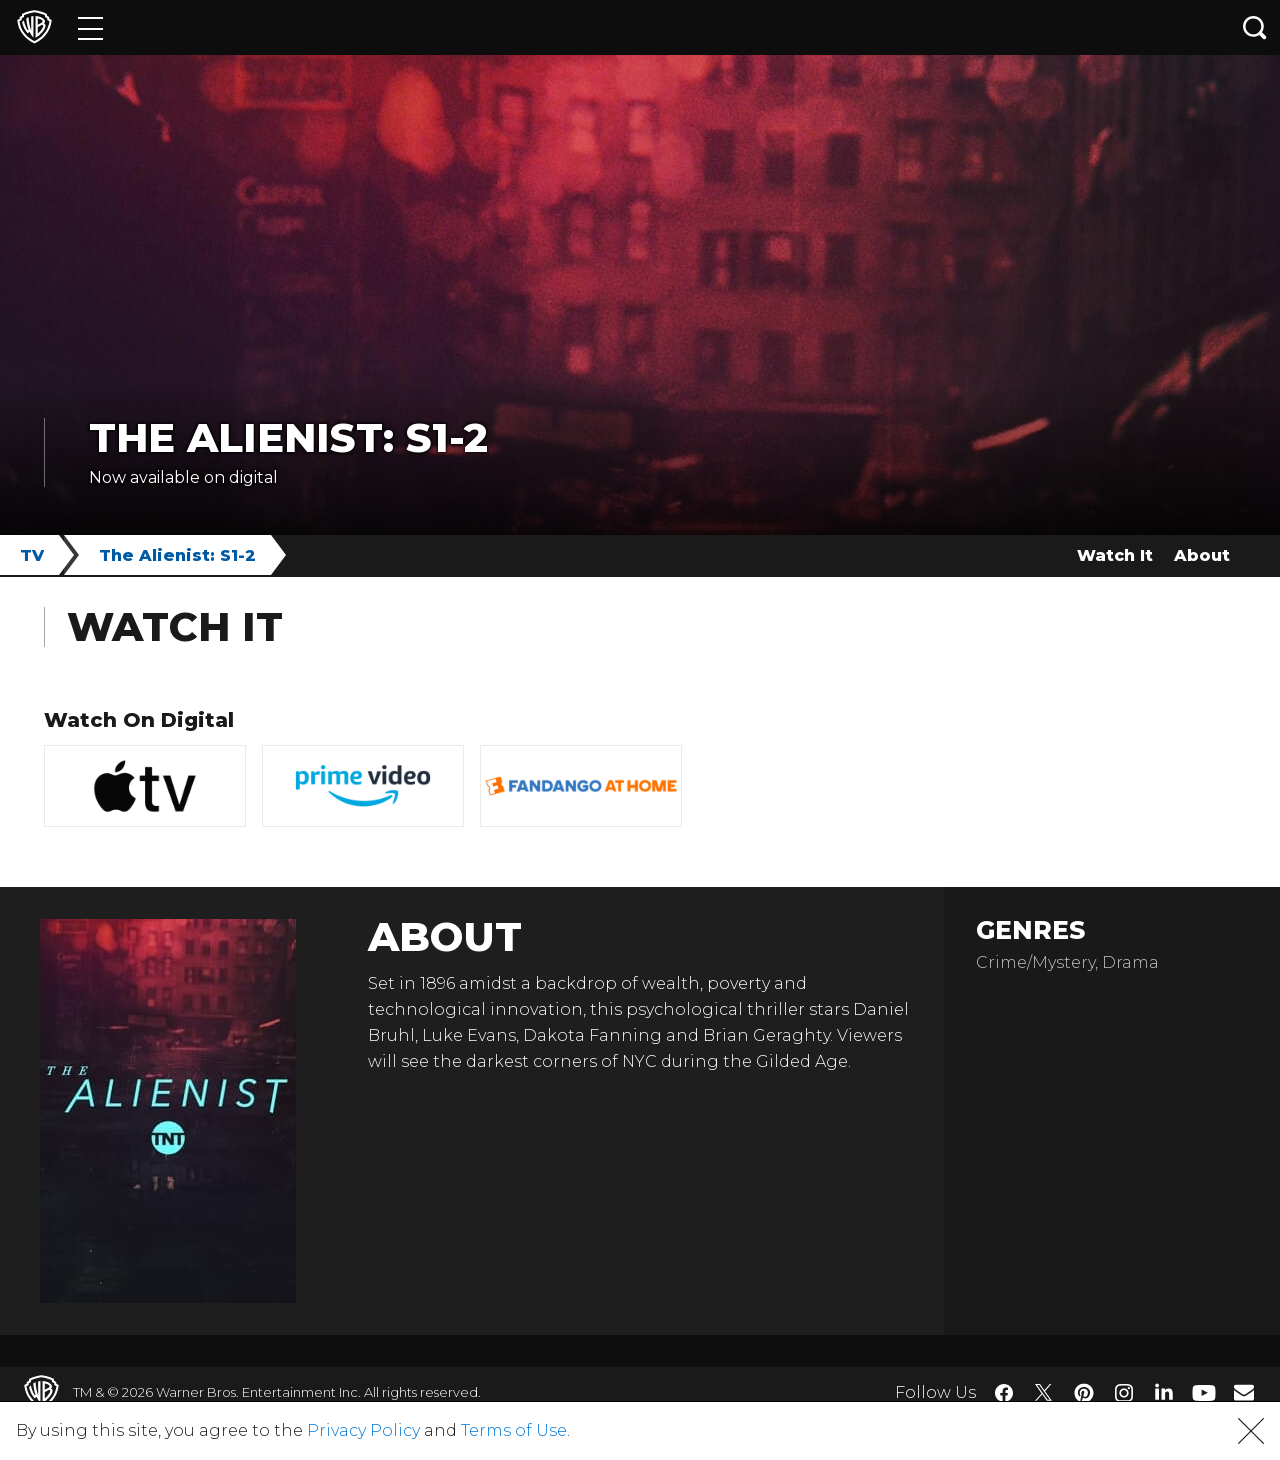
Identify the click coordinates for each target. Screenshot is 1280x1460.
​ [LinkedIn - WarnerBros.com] (1164, 1391)
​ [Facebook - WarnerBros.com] (1004, 1393)
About (1202, 555)
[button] (1251, 1431)
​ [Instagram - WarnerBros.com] (1124, 1393)
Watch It (1115, 555)
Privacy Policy (363, 1430)
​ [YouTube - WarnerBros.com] (1204, 1392)
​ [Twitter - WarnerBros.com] (1044, 1393)
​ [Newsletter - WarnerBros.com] (1244, 1392)
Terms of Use (514, 1430)
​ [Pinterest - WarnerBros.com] (1084, 1393)
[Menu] (90, 27)
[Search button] (1255, 27)
